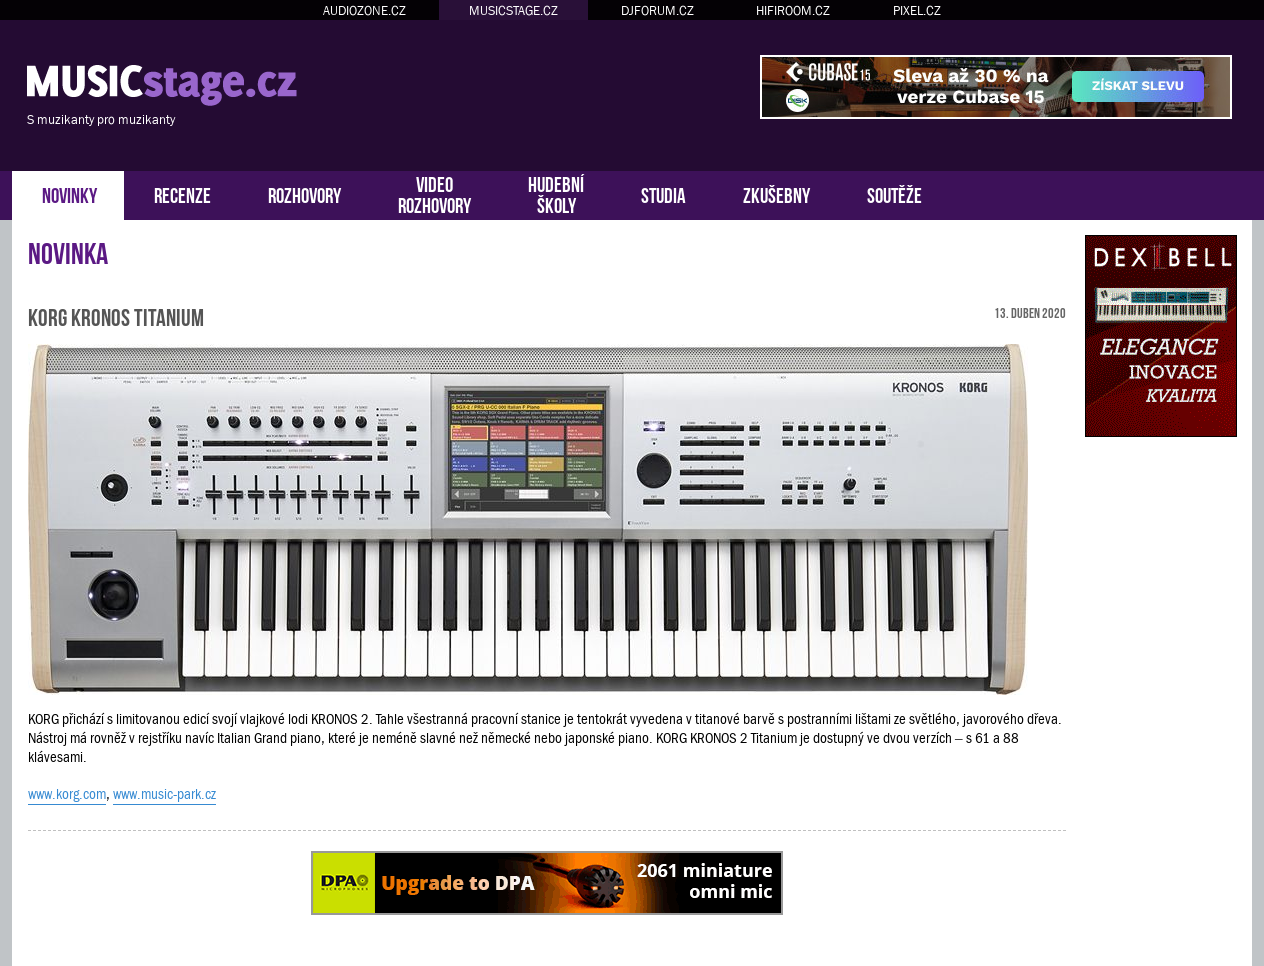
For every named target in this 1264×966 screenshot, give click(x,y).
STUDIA (663, 193)
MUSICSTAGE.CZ (513, 10)
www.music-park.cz (164, 794)
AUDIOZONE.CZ (364, 10)
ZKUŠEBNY (776, 193)
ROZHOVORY (304, 193)
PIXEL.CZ (917, 10)
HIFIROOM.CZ (793, 10)
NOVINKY (69, 193)
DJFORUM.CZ (657, 10)
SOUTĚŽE (894, 193)
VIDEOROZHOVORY (434, 193)
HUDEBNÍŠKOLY (556, 193)
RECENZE (182, 193)
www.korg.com (67, 794)
